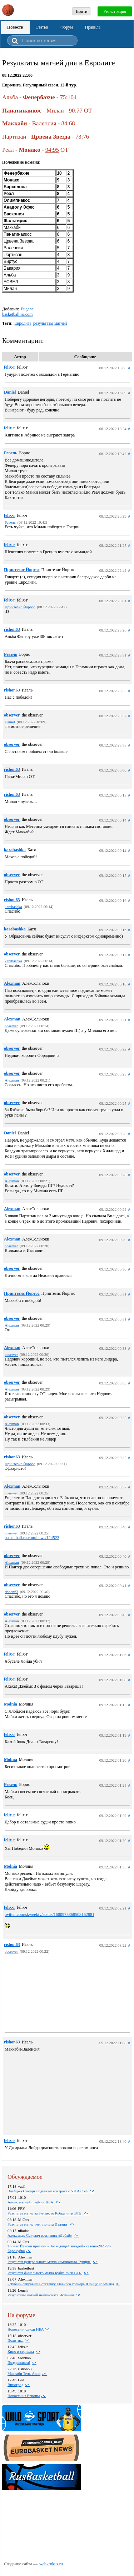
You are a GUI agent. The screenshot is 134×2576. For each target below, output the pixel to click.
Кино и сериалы (21, 2351)
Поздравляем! (19, 2362)
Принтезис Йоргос (22, 569)
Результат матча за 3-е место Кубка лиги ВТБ (45, 2213)
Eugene (27, 308)
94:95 (52, 149)
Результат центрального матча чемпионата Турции (49, 2262)
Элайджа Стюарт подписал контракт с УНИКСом (48, 2191)
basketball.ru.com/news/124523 (32, 1537)
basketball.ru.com (17, 314)
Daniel (10, 392)
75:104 (68, 97)
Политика (16, 2340)
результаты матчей (50, 323)
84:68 (68, 123)
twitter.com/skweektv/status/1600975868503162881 (49, 1914)
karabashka (15, 849)
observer (12, 715)
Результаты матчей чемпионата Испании (41, 2295)
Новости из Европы (24, 2395)
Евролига (22, 323)
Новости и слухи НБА (26, 2329)
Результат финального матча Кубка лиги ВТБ (45, 2273)
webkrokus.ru (51, 2563)
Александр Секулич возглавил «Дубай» (40, 2235)
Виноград (15, 2384)
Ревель (10, 452)
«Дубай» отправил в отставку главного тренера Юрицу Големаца (61, 2284)
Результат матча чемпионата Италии (38, 2224)
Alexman (12, 983)
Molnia (10, 1704)
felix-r (9, 367)
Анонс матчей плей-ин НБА (31, 2202)
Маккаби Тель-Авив (24, 2373)
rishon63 (12, 629)
